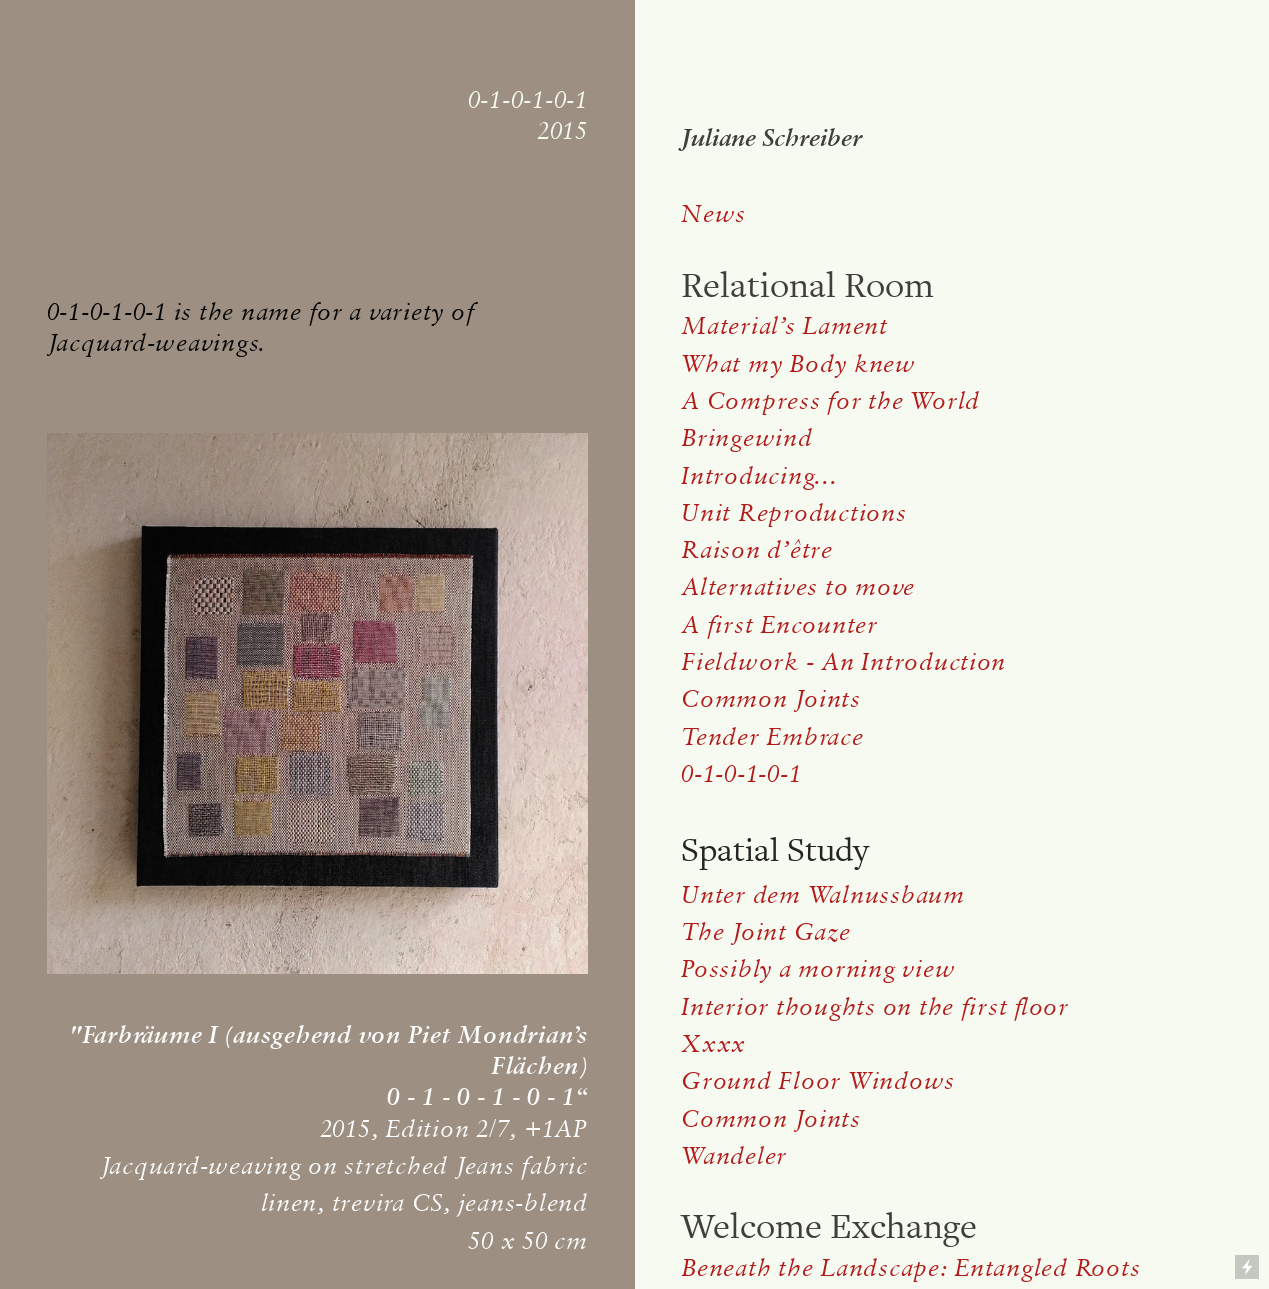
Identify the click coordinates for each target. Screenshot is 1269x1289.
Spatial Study (775, 850)
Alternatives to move (798, 586)
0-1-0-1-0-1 (741, 773)
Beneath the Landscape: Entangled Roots (910, 1267)
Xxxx (713, 1043)
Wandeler (734, 1155)
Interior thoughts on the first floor (875, 1006)
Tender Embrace (772, 736)
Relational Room (807, 285)
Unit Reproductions (793, 512)
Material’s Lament (784, 325)
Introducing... (758, 475)
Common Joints (771, 698)
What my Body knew (798, 363)
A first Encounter (779, 624)
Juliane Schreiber (771, 137)
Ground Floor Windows (818, 1080)
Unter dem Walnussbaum (826, 894)
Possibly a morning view (818, 968)
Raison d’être (757, 549)
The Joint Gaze (765, 931)
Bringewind (746, 437)
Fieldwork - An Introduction (843, 661)
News (713, 213)
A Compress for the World (830, 400)
